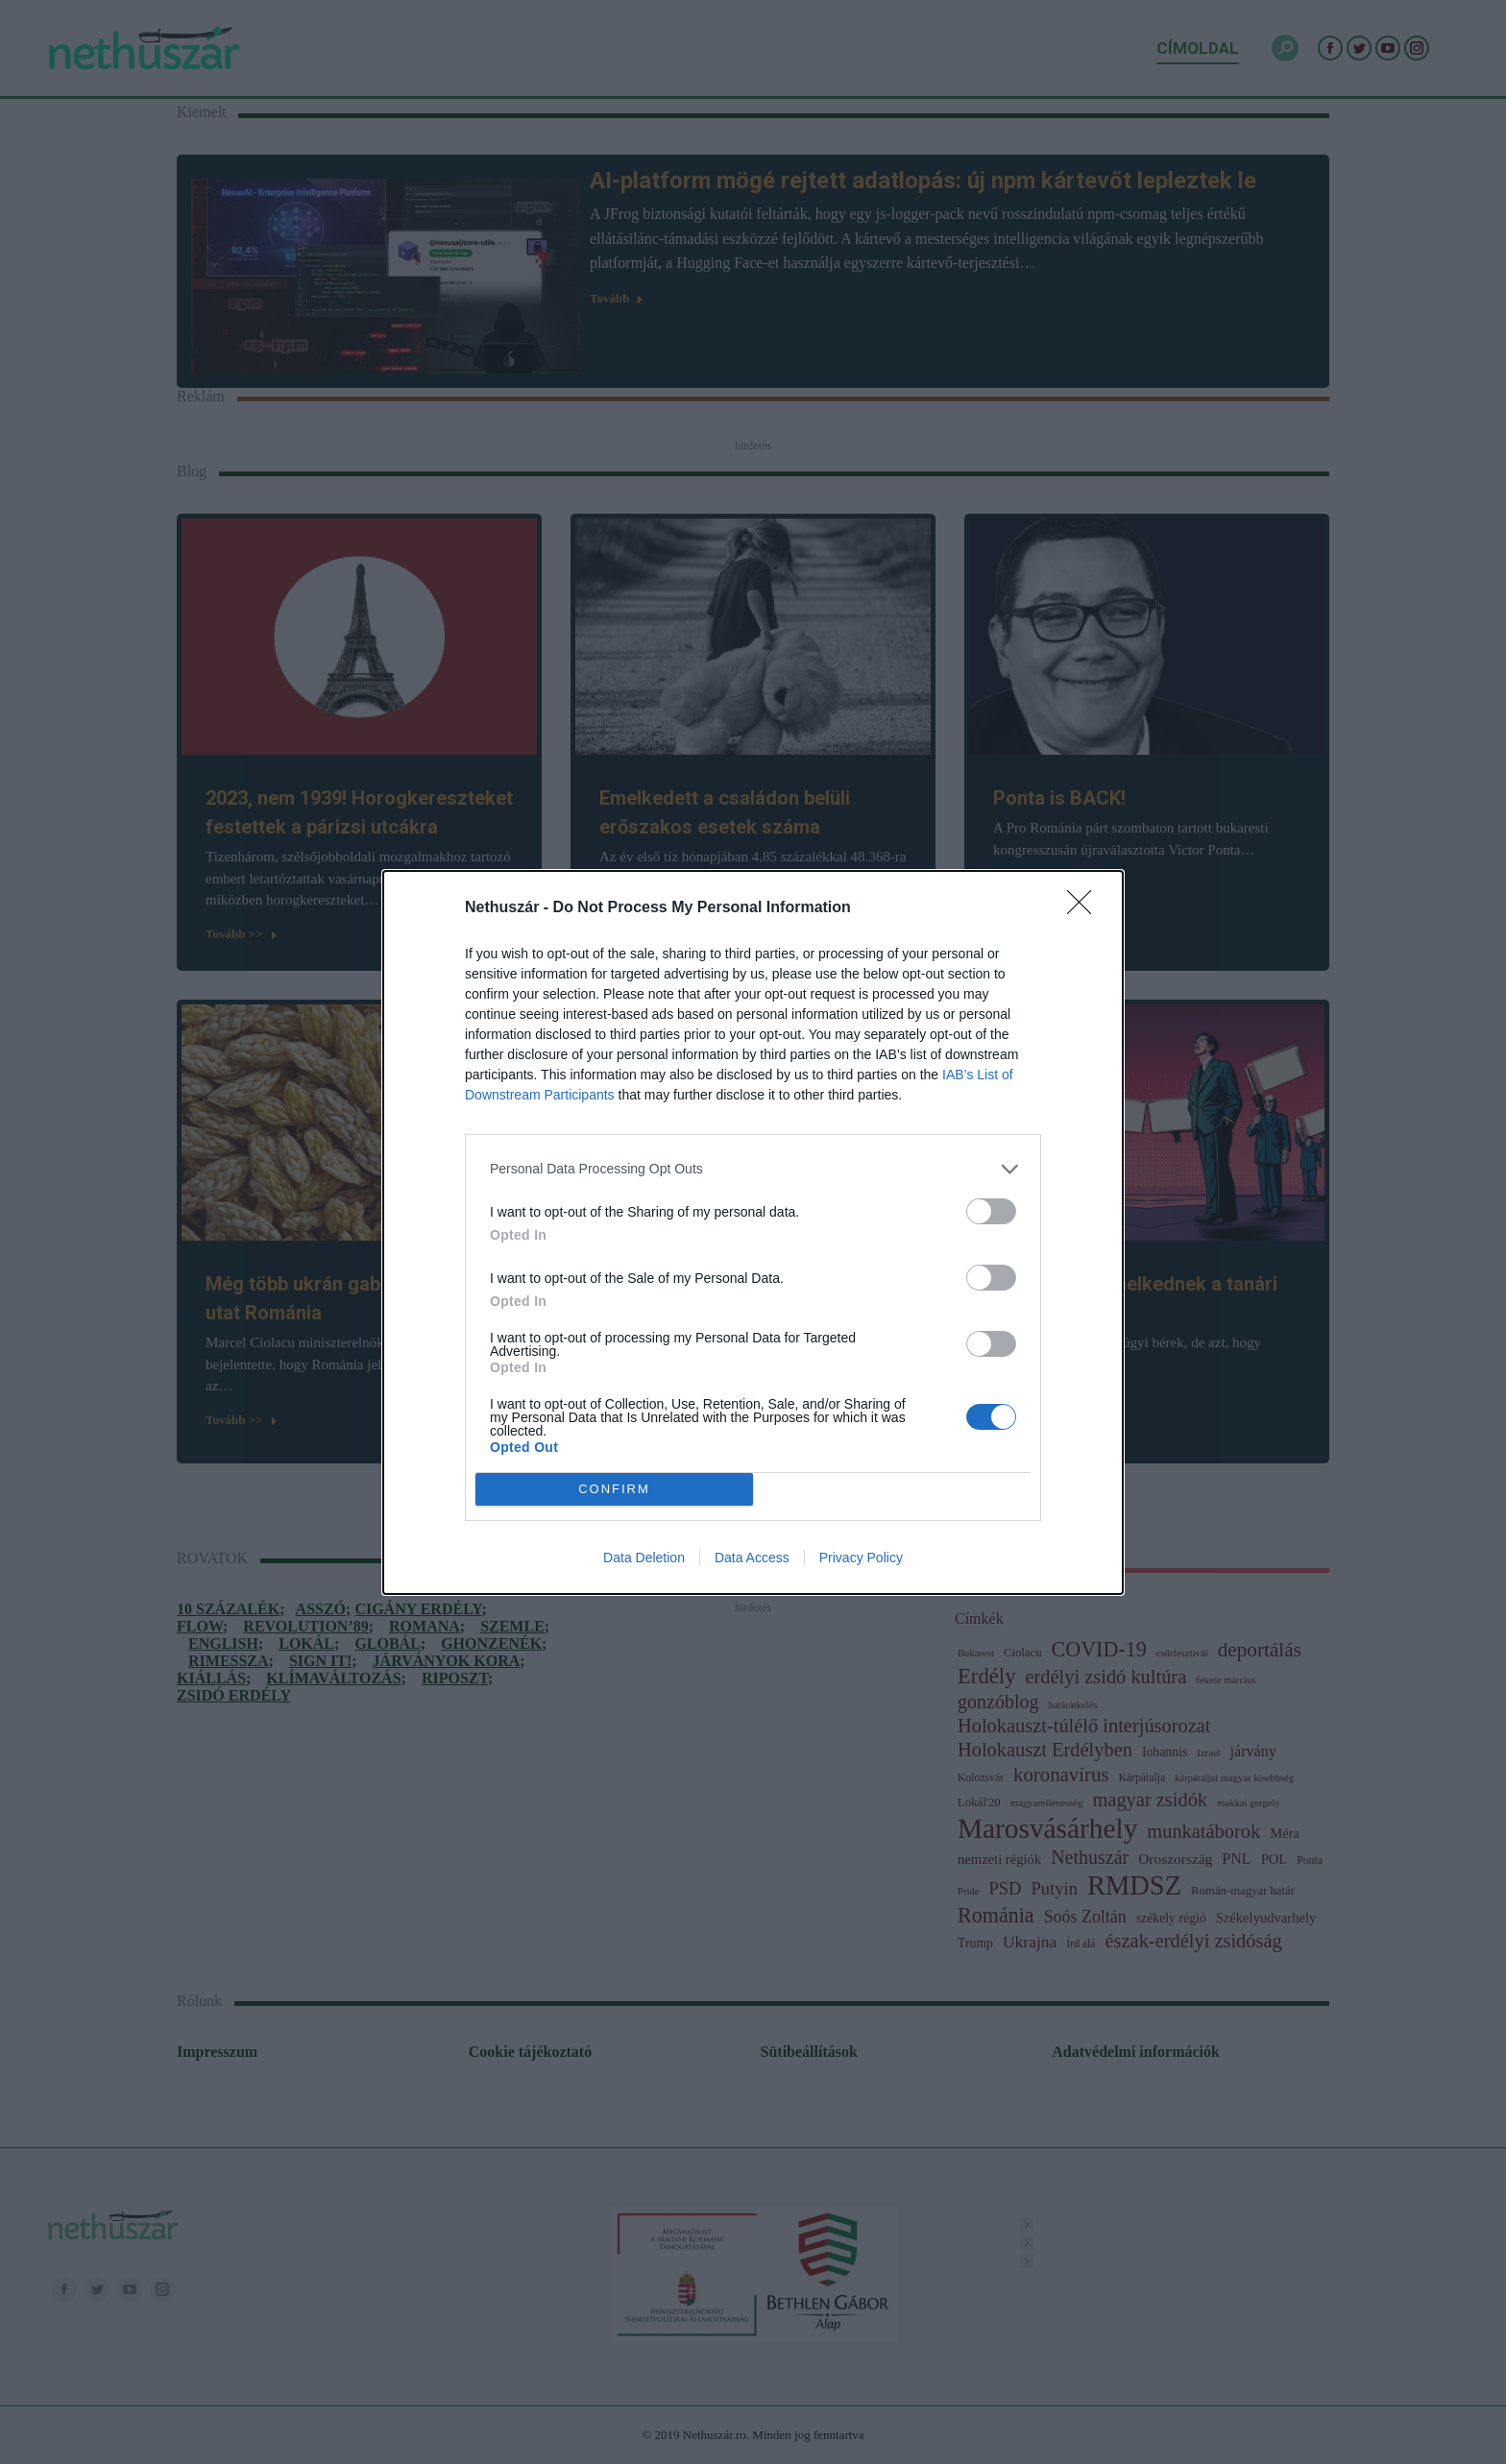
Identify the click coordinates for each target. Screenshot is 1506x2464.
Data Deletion (644, 1557)
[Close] (1085, 908)
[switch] (991, 1211)
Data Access (752, 1557)
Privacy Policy (861, 1557)
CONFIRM (614, 1489)
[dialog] (753, 1232)
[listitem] (753, 1169)
